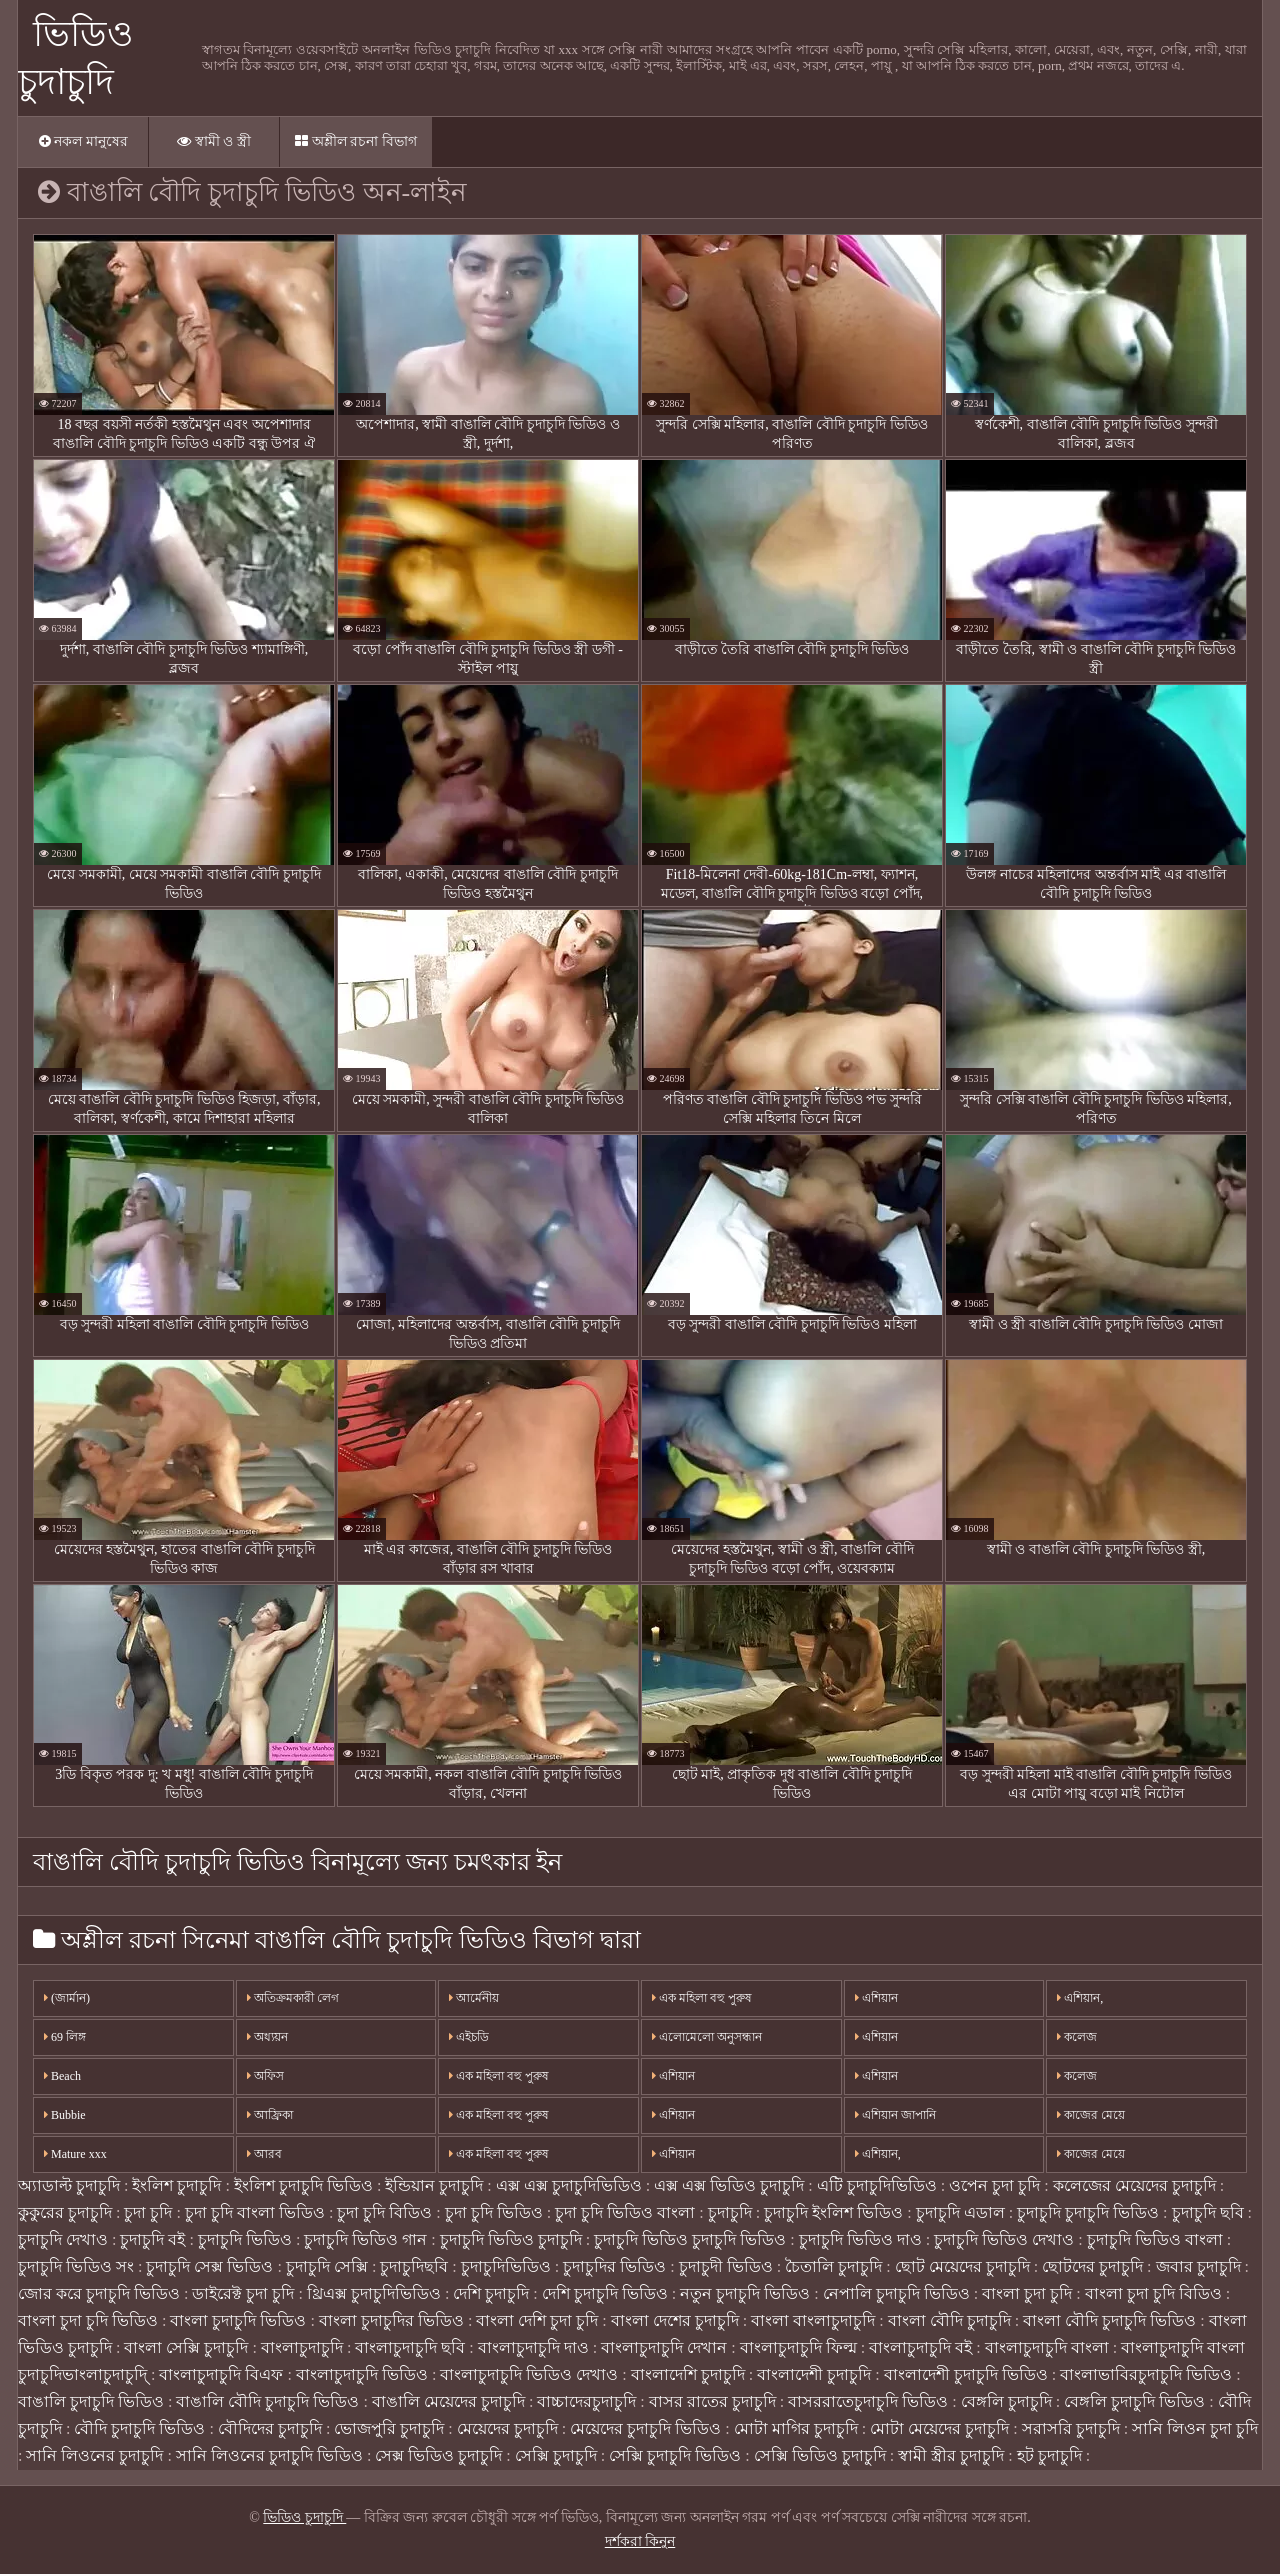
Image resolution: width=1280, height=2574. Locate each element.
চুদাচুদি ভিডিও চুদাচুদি (511, 2239)
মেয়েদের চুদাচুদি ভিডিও (645, 2428)
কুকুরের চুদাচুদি (65, 2212)
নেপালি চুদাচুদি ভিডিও (896, 2293)
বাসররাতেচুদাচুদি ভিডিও (868, 2401)
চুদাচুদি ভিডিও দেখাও (1004, 2239)
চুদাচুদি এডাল (960, 2212)
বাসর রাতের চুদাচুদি (712, 2401)
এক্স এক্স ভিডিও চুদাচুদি (729, 2185)
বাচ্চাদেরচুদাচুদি (586, 2401)
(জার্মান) (67, 1998)
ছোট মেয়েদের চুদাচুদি (962, 2266)
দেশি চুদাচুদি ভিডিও (605, 2293)
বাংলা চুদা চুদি (1027, 2293)
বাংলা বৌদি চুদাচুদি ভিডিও (1109, 2320)
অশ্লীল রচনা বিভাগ (356, 141)
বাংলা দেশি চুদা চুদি (537, 2320)
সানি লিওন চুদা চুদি (1195, 2428)
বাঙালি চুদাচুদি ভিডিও (91, 2401)
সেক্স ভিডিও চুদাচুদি (438, 2455)
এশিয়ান (673, 2076)
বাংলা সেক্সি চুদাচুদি (186, 2347)
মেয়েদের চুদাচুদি (507, 2428)
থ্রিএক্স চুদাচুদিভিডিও (374, 2293)
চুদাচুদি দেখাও (63, 2239)
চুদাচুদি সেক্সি (327, 2266)
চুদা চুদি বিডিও (384, 2212)
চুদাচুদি (730, 2212)
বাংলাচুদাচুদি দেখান (664, 2347)
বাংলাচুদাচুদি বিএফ (221, 2374)
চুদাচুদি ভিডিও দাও (860, 2239)
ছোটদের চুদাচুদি (1092, 2266)
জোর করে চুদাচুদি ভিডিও (99, 2293)
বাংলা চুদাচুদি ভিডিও (238, 2320)
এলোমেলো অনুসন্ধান (707, 2037)
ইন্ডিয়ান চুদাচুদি (434, 2185)
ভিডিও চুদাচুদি (304, 2517)
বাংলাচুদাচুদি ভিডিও (362, 2374)
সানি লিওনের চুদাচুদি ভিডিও (269, 2455)
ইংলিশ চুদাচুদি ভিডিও (303, 2185)
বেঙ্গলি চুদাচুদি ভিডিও (1134, 2401)
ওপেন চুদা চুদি (994, 2185)
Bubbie (65, 2115)
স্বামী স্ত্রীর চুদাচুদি (951, 2455)
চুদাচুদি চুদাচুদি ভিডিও (1088, 2212)
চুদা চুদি (148, 2212)
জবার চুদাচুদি (1198, 2266)
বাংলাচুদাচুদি (302, 2347)
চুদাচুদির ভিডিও (614, 2266)
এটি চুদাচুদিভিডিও (877, 2185)
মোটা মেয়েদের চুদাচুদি (939, 2428)
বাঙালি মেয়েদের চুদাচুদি (448, 2401)
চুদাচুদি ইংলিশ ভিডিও (833, 2212)
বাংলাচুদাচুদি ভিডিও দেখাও (529, 2374)
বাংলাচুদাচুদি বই (920, 2347)
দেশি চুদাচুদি (491, 2293)
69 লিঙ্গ (65, 2037)
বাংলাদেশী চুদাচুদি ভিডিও (966, 2374)
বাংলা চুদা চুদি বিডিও (1153, 2293)
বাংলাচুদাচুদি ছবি (410, 2347)
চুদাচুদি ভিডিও (245, 2239)
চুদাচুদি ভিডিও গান (365, 2239)
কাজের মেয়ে (1091, 2115)
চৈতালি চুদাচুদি (833, 2266)
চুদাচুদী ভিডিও (726, 2266)
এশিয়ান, (878, 2154)
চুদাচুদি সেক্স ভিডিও (209, 2266)
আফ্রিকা (270, 2115)
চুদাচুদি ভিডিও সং (76, 2266)
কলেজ (1077, 2037)
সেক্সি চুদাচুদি (556, 2455)
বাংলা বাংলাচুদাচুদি (813, 2320)
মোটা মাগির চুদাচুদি (796, 2428)
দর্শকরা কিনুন (640, 2541)
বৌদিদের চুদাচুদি (270, 2428)
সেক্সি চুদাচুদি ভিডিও (675, 2455)
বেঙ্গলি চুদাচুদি (1006, 2401)
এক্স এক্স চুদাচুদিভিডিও (569, 2185)
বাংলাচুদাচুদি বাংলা (1047, 2347)
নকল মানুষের (83, 141)
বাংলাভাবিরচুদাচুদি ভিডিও (1146, 2374)
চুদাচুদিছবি (414, 2266)
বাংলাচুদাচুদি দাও (533, 2347)
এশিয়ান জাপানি (895, 2115)
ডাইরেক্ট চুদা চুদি (243, 2293)
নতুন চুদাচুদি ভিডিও (745, 2293)
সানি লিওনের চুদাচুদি (94, 2455)
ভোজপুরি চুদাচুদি (389, 2428)
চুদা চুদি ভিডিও (494, 2212)
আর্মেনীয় (474, 1998)
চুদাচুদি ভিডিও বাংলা (1155, 2239)
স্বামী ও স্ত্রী (214, 141)
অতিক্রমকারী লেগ (293, 1998)
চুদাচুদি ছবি (1208, 2212)
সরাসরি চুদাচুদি (1071, 2428)
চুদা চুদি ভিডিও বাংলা (625, 2212)
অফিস (265, 2076)
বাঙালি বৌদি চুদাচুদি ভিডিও (267, 2401)
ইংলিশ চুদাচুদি (176, 2185)
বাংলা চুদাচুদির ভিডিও (391, 2320)
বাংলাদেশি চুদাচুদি (688, 2374)
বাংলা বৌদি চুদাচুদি (949, 2320)
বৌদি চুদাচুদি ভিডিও (139, 2428)
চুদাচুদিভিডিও (506, 2266)
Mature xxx (75, 2154)
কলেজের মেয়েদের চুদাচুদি (1134, 2185)
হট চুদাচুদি (1049, 2455)
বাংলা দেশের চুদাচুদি (675, 2320)
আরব (264, 2154)
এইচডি (469, 2037)
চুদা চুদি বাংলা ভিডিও (255, 2212)
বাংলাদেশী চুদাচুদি (814, 2374)
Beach (62, 2076)
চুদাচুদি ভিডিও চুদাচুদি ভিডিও (690, 2239)
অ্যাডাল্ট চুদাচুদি (69, 2185)
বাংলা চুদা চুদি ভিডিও (88, 2320)
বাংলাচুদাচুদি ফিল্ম (798, 2347)
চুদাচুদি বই (152, 2239)
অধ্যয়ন (267, 2037)
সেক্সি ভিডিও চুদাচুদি (820, 2455)
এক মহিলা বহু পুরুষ (499, 2076)
